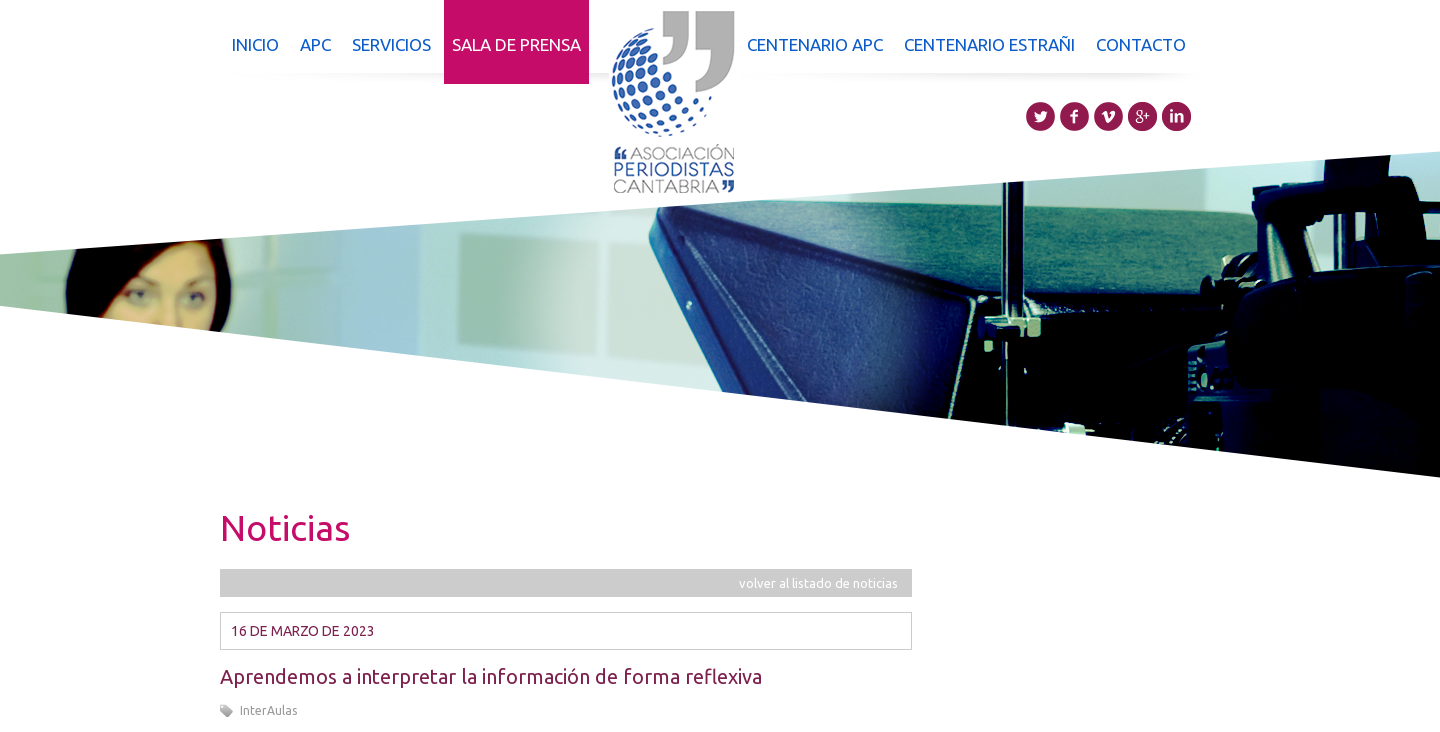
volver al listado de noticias (818, 583)
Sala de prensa (516, 44)
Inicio (255, 44)
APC (315, 44)
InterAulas (268, 710)
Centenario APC (815, 44)
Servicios (391, 44)
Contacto (1141, 44)
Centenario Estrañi (989, 44)
